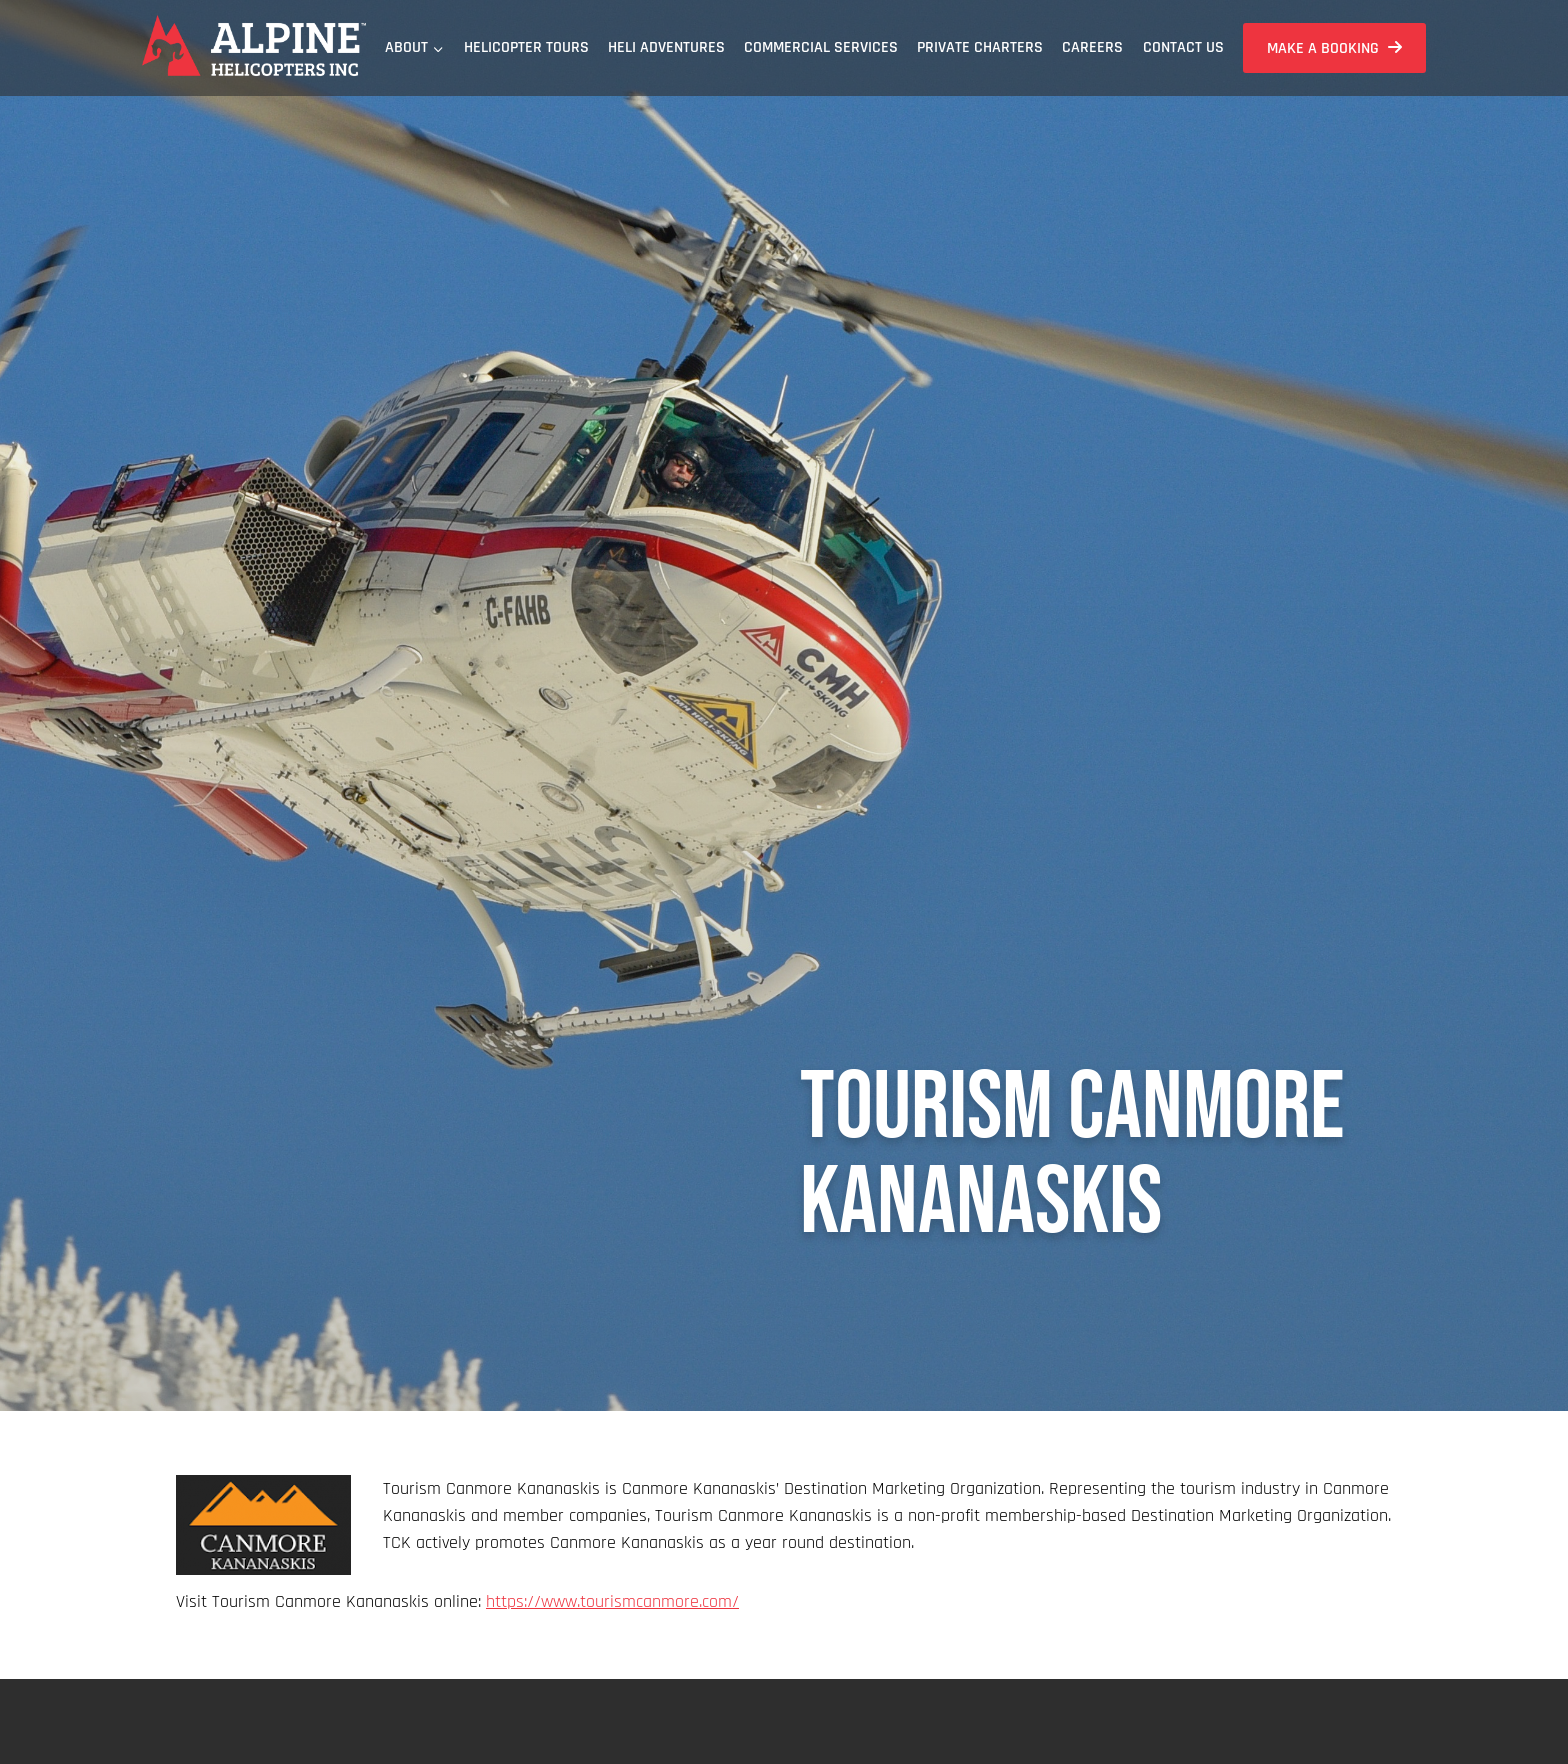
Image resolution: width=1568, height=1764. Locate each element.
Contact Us (1183, 47)
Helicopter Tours (526, 47)
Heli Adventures (666, 47)
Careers (1092, 47)
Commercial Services (821, 47)
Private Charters (980, 47)
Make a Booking (1323, 48)
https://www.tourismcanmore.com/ (612, 1601)
